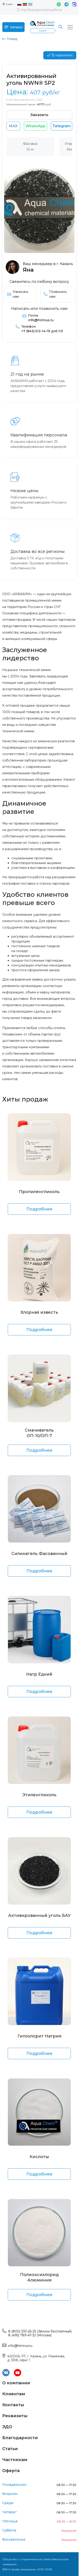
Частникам (14, 2459)
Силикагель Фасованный (39, 1553)
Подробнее (39, 1209)
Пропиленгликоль (39, 1191)
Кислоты (39, 2156)
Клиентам (13, 2393)
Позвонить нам (55, 294)
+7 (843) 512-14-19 (42, 331)
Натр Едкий (39, 1674)
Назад (9, 39)
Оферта (11, 2470)
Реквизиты (15, 2415)
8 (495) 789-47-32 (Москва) (29, 2335)
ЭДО (7, 2426)
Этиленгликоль (39, 1794)
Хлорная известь (39, 1312)
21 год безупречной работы (39, 10)
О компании (16, 2382)
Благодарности (20, 2437)
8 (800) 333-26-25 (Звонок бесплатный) (40, 2331)
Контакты (13, 2404)
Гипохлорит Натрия (39, 2036)
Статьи (10, 2448)
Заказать (39, 115)
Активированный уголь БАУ (39, 1915)
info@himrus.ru (41, 320)
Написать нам (17, 294)
